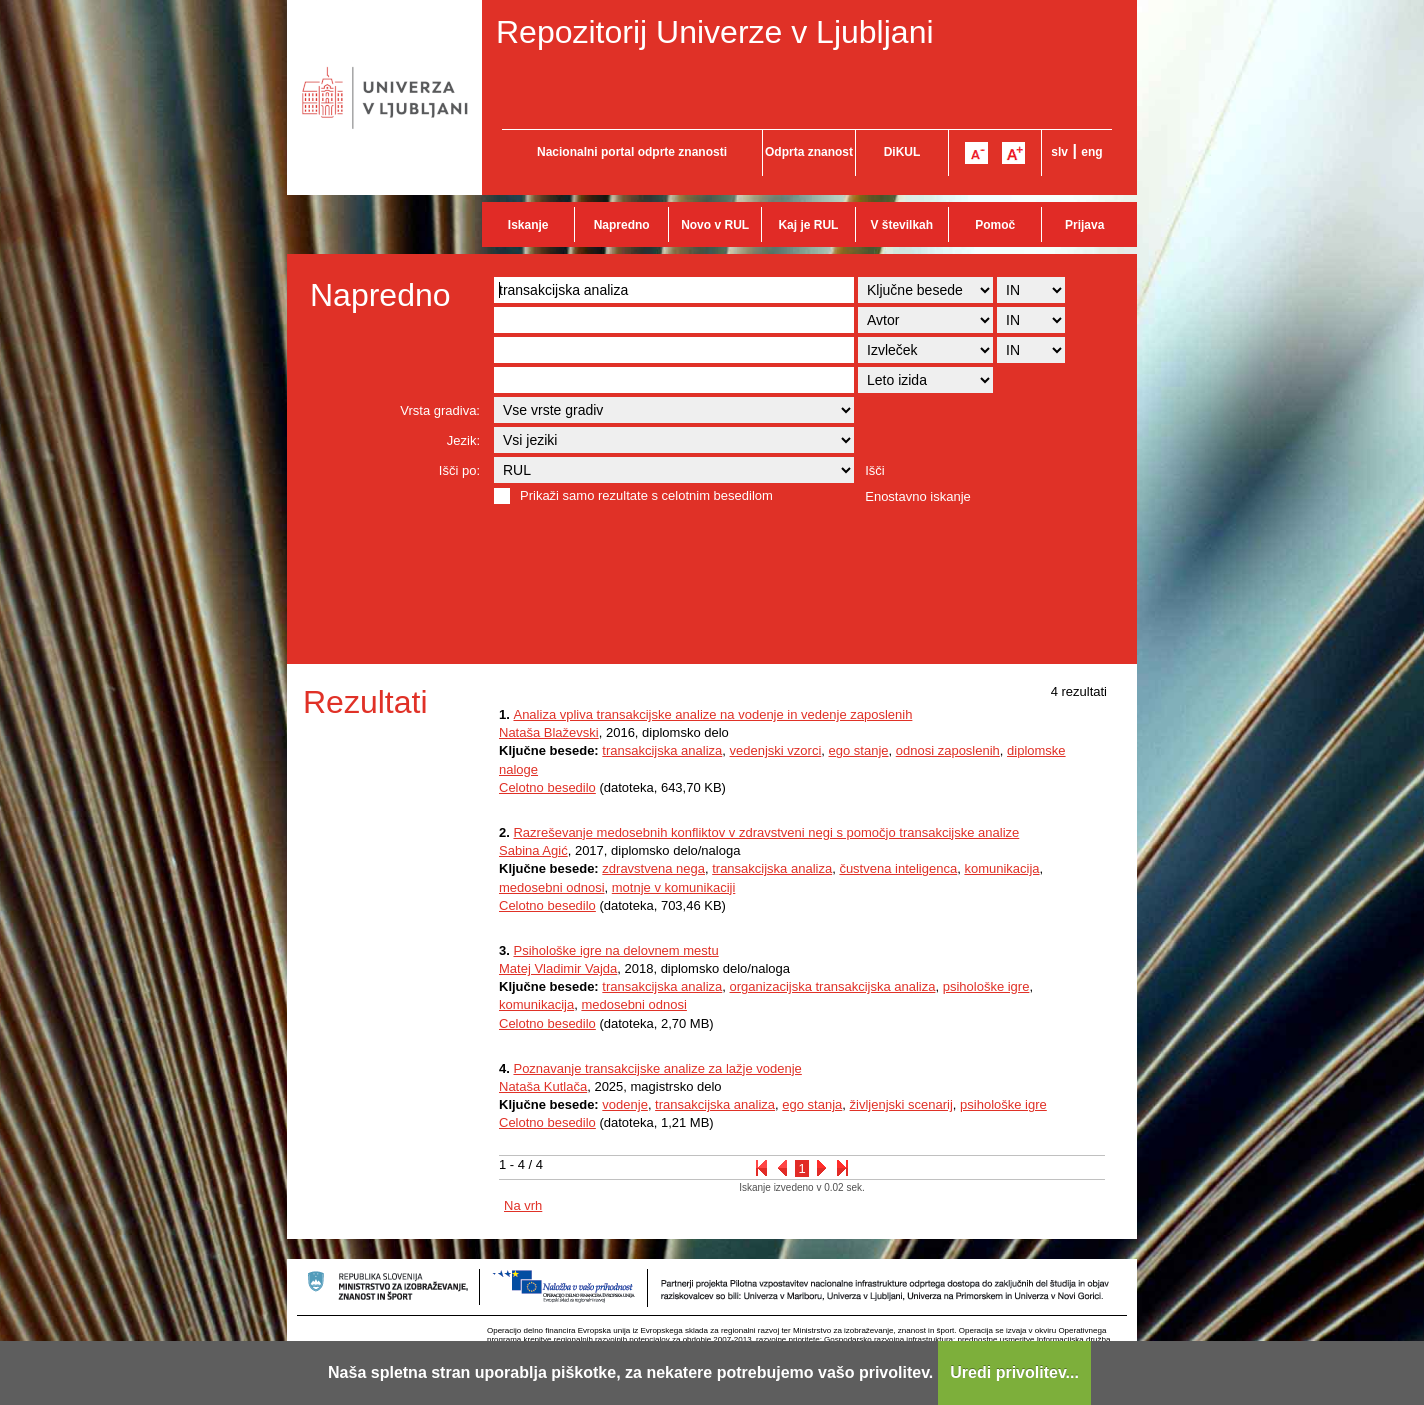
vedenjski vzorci (776, 750)
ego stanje (859, 750)
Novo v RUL (715, 225)
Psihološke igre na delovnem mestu (615, 950)
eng (1091, 152)
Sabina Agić (533, 850)
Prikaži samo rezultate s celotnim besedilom (646, 495)
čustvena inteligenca (898, 868)
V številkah (901, 225)
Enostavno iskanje (918, 496)
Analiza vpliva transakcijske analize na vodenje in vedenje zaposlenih (712, 714)
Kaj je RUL (808, 225)
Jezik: (463, 440)
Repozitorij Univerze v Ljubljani (715, 32)
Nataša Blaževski (549, 732)
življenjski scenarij (901, 1104)
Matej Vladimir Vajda (558, 968)
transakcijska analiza (662, 750)
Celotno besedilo (547, 787)
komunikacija (1001, 868)
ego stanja (812, 1104)
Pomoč (995, 225)
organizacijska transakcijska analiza (833, 986)
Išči (875, 470)
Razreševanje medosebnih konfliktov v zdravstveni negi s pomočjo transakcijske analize (766, 832)
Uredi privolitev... (1014, 1372)
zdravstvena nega (653, 868)
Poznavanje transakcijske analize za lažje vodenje (657, 1068)
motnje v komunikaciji (674, 887)
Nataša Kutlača (543, 1086)
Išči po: (459, 470)
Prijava (1084, 225)
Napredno (622, 225)
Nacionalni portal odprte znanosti (632, 152)
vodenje (625, 1104)
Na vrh (523, 1205)
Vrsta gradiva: (440, 410)
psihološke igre (986, 986)
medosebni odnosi (552, 887)
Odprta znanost (809, 152)
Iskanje (528, 225)
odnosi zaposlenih (948, 750)
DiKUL (902, 152)
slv (1059, 152)
